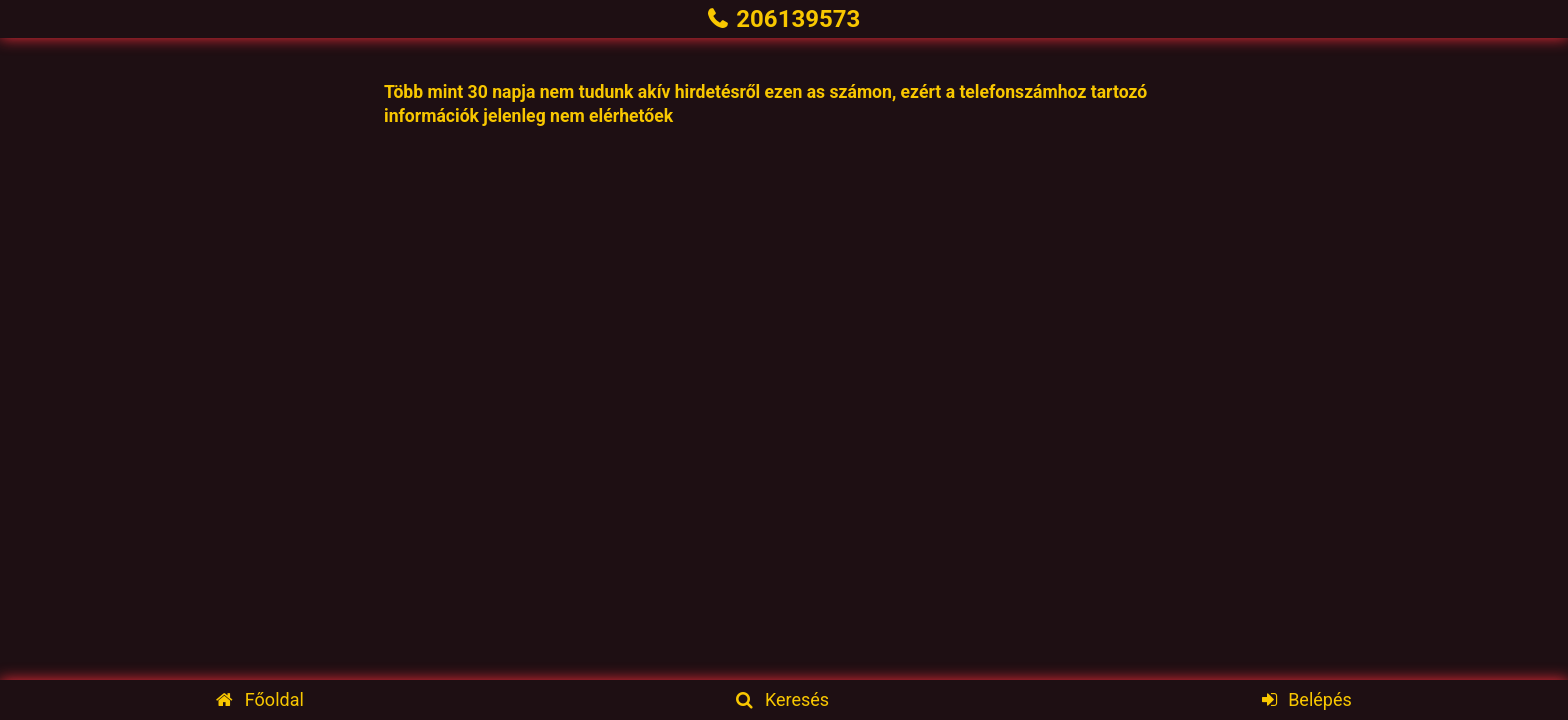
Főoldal (260, 699)
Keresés (782, 699)
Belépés (1307, 699)
